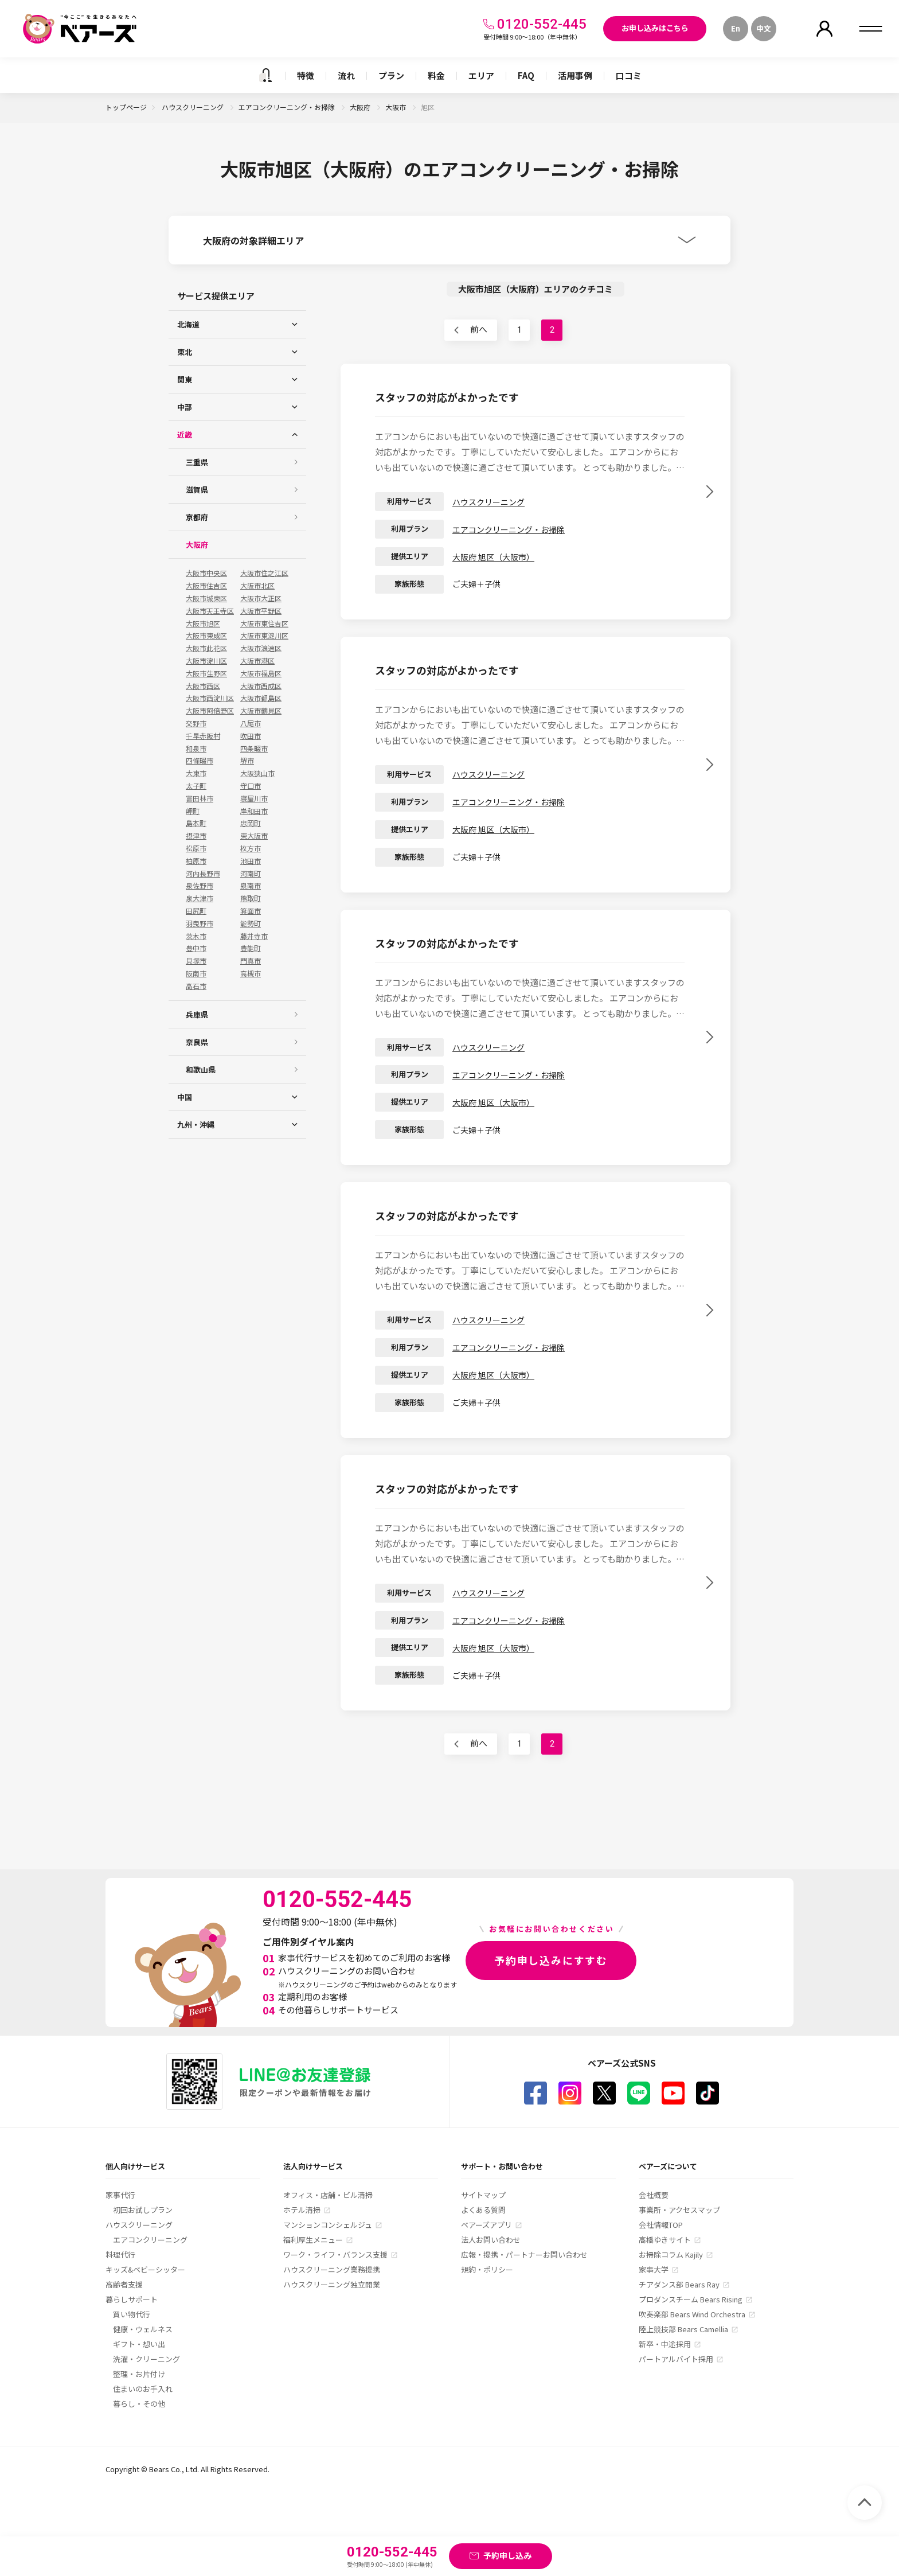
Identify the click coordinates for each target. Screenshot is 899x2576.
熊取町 (250, 898)
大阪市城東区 (206, 598)
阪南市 (196, 973)
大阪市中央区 (206, 573)
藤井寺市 (254, 936)
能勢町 (250, 923)
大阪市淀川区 (206, 660)
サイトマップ (483, 2194)
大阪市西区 (203, 686)
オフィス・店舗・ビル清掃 (328, 2194)
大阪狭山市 (257, 773)
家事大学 (654, 2269)
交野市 (196, 723)
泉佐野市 (199, 885)
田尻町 (196, 910)
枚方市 (250, 848)
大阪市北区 (257, 585)
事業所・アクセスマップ (679, 2209)
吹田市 (250, 736)
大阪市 (396, 107)
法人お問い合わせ (491, 2239)
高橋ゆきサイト (665, 2239)
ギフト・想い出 (139, 2344)
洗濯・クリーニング (146, 2358)
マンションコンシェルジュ (327, 2224)
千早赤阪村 (203, 736)
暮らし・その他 (139, 2403)
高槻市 (250, 973)
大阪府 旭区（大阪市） (493, 557)
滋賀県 (197, 489)
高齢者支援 (124, 2284)
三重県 (197, 462)
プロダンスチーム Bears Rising (690, 2299)
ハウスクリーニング (193, 107)
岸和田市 (254, 811)
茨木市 (196, 936)
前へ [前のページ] (478, 330)
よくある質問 (483, 2209)
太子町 (196, 785)
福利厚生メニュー (313, 2239)
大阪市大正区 (261, 598)
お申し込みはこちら (655, 27)
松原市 (196, 848)
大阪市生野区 (206, 673)
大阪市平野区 (261, 610)
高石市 (196, 986)
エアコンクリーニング (150, 2239)
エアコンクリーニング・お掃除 (288, 107)
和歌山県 (201, 1069)
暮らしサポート (131, 2299)
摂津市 (196, 835)
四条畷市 (254, 748)
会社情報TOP (661, 2224)
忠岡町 (250, 823)
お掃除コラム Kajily (671, 2254)
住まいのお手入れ (143, 2388)
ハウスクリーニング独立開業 (331, 2284)
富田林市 (199, 798)
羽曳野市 (199, 923)
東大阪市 (254, 835)
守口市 (250, 785)
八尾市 (250, 723)
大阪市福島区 (261, 673)
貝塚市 (196, 960)
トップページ (126, 107)
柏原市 (196, 861)
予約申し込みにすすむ (551, 1960)
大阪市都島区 (261, 698)
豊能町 (250, 948)
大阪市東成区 (206, 635)
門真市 (250, 960)
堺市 (247, 760)
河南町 (250, 873)
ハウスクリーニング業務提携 (331, 2269)
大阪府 (361, 107)
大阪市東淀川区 (264, 635)
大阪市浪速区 (261, 648)
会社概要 (654, 2194)
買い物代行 (131, 2314)
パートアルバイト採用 (676, 2358)
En (735, 28)
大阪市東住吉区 (264, 623)
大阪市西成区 (261, 686)
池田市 (250, 861)
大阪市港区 (257, 660)
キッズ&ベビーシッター (145, 2269)
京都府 (197, 517)
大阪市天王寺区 (210, 610)
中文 (763, 28)
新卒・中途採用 (665, 2344)
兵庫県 (197, 1014)
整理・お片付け (139, 2373)
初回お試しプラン (143, 2209)
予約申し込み (507, 2555)
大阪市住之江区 (264, 573)
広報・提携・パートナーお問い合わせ (524, 2254)
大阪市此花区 (206, 648)
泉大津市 (199, 898)
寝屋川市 (254, 798)
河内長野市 (203, 873)
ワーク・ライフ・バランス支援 (335, 2254)
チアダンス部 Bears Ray (679, 2284)
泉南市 (250, 885)
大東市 (196, 773)
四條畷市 (199, 760)
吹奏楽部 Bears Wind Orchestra (692, 2314)
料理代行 (120, 2254)
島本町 (196, 823)
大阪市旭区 (203, 623)
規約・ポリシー (487, 2269)
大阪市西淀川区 (210, 698)
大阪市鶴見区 (261, 710)
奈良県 (197, 1041)
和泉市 (196, 748)
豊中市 (196, 948)
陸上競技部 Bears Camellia (683, 2329)
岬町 (193, 811)
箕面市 (250, 910)
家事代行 (120, 2194)
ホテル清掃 (301, 2209)
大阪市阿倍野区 (210, 710)
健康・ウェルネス (143, 2329)
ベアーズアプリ (486, 2224)
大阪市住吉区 (206, 585)
